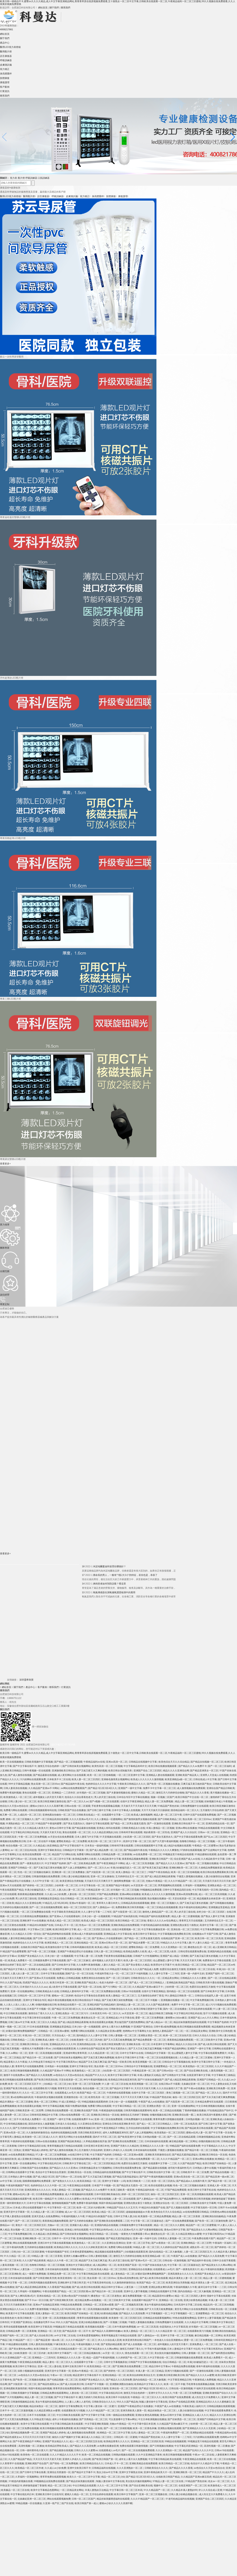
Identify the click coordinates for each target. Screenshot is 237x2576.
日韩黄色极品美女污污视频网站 (95, 2167)
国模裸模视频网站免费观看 (36, 2181)
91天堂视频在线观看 (110, 1836)
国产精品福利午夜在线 (72, 1783)
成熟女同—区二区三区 (201, 2247)
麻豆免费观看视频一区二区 (137, 2295)
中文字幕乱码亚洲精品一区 (188, 2445)
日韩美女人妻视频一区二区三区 (174, 2238)
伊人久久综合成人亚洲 (109, 2340)
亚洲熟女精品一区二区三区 (221, 1885)
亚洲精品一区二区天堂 (49, 2331)
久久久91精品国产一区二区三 (176, 2159)
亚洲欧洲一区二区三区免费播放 (68, 1872)
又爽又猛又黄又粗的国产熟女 (196, 1783)
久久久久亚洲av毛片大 (81, 1819)
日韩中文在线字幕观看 (223, 2260)
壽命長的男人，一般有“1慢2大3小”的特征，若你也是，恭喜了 (125, 1575)
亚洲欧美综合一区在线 (79, 2172)
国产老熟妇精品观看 (111, 2344)
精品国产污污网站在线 (63, 1854)
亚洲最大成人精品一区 (40, 1969)
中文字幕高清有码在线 (99, 2282)
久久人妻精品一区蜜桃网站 (108, 1819)
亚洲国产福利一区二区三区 (220, 1973)
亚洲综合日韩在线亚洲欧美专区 (118, 2123)
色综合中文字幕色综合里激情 (89, 1995)
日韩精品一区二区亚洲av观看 (128, 2154)
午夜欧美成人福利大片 (194, 2406)
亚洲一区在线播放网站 (22, 1991)
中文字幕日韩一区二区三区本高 (126, 2490)
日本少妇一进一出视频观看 (96, 1916)
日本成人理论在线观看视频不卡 (29, 2207)
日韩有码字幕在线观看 (130, 1832)
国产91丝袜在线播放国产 (151, 2079)
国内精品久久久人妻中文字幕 (91, 2035)
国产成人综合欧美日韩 (41, 2335)
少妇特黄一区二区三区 (66, 1885)
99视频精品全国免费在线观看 (49, 2481)
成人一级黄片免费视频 (34, 2273)
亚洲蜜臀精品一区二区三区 (168, 2066)
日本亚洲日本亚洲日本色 (96, 2145)
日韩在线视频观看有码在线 (42, 1810)
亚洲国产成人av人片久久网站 (203, 2017)
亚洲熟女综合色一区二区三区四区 (171, 2203)
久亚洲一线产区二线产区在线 (58, 2503)
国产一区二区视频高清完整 (129, 2304)
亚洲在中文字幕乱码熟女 (79, 2265)
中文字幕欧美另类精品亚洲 (66, 1911)
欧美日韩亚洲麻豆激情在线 (52, 1801)
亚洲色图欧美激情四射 (15, 2388)
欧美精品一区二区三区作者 (29, 2468)
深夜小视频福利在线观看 (30, 2370)
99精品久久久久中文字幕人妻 (175, 1942)
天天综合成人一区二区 (63, 2035)
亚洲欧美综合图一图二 (184, 2114)
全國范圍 (118, 1261)
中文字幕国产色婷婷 (55, 1863)
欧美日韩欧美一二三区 (138, 2181)
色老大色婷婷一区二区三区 (113, 1982)
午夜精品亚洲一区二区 (97, 1889)
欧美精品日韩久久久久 (66, 2247)
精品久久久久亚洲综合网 (176, 1770)
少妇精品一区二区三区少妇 (57, 2083)
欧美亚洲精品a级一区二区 (178, 1779)
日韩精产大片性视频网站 (146, 1956)
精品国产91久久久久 (96, 2075)
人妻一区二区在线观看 (124, 2198)
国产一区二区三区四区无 (28, 2220)
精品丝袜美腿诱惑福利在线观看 (189, 2022)
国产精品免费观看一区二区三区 (149, 2039)
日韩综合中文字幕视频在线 (176, 2061)
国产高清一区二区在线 (89, 1986)
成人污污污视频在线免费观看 (221, 2004)
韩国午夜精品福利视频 (110, 2203)
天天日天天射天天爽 (190, 1960)
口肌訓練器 (43, 178)
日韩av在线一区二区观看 (77, 1806)
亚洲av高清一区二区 (116, 1761)
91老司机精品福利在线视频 (155, 1925)
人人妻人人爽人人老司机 (78, 2401)
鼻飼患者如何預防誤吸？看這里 (109, 1583)
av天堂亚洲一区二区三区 (144, 1885)
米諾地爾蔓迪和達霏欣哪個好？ (109, 1566)
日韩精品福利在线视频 (103, 2468)
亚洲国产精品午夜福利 (117, 1885)
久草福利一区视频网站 (194, 1885)
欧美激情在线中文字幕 (57, 1947)
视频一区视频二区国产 (162, 1797)
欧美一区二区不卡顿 (174, 2384)
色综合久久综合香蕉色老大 (79, 1797)
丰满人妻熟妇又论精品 (149, 2075)
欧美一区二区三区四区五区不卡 (25, 2083)
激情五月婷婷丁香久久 (131, 2348)
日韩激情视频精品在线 (208, 2136)
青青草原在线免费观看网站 (56, 2159)
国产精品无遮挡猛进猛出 (185, 2154)
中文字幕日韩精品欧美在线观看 (129, 1898)
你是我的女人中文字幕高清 (174, 2326)
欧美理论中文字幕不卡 (162, 1964)
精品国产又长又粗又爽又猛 (93, 2061)
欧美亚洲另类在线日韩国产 (137, 2340)
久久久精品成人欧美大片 (35, 1828)
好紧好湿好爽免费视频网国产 (21, 2031)
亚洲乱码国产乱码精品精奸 (101, 2004)
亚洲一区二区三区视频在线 (153, 2494)
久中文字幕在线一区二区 (92, 1885)
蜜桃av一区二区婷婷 (62, 1995)
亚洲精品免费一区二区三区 (61, 2273)
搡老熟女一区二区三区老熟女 (106, 2295)
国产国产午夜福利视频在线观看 (155, 2176)
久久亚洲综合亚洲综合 (89, 2123)
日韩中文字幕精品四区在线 (177, 1889)
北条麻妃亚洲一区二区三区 (195, 2083)
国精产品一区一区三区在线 (79, 1973)
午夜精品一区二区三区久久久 (146, 2397)
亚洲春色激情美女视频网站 (115, 1779)
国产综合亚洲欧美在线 (195, 2070)
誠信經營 (118, 1285)
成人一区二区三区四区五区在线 (94, 1929)
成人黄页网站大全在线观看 (72, 1775)
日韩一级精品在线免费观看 (120, 2415)
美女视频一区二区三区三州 (25, 2229)
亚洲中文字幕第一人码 (114, 2181)
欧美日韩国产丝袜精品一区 (217, 2163)
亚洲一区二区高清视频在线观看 (45, 2053)
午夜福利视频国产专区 (17, 2185)
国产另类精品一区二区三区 (93, 2419)
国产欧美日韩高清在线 (45, 2079)
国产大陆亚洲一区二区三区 (100, 1872)
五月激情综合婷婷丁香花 (151, 1995)
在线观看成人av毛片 (65, 2092)
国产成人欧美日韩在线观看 (212, 2044)
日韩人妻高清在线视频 (15, 1788)
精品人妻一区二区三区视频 (189, 1801)
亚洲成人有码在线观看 (108, 1828)
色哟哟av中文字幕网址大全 (137, 2031)
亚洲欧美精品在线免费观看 (125, 1925)
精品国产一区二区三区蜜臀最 (201, 2225)
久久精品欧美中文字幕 (109, 1858)
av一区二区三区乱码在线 (24, 1850)
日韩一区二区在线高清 (185, 2123)
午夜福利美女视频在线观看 (48, 2097)
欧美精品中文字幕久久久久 (148, 2384)
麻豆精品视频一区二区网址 (183, 2141)
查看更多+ (5, 1163)
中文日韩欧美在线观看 (15, 2013)
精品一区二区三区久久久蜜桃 (169, 2225)
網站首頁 (43, 7)
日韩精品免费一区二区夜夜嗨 (116, 1854)
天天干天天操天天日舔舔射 (155, 1810)
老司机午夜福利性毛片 (179, 2167)
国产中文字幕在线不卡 (24, 1766)
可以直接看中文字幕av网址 (123, 2419)
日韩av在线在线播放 (46, 2141)
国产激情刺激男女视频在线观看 (140, 1819)
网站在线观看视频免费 (24, 2243)
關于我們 (54, 7)
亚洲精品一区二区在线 (170, 2300)
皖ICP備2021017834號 (63, 1744)
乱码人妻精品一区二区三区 (145, 2432)
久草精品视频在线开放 (95, 2141)
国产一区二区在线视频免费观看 (45, 1907)
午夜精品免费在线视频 (183, 2366)
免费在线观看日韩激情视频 (134, 2445)
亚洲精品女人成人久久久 (195, 2415)
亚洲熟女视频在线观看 (169, 2428)
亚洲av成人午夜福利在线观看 (87, 1933)
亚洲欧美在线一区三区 (138, 2044)
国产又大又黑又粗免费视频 (118, 2039)
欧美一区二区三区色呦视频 (101, 1775)
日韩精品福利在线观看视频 (106, 2172)
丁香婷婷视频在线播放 (194, 2110)
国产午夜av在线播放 (194, 2088)
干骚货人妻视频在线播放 (189, 1876)
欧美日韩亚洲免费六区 (113, 2044)
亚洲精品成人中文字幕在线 (118, 1933)
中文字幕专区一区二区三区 (61, 2207)
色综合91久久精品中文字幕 (204, 2463)
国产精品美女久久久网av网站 (202, 2229)
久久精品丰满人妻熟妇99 (184, 2490)
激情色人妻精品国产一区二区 (157, 1911)
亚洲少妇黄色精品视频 (195, 2300)
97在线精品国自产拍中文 (220, 2110)
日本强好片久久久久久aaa (33, 1986)
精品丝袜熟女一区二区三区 (43, 2406)
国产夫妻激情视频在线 (118, 1792)
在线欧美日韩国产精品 (32, 1947)
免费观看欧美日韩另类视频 (129, 1907)
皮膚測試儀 (6, 64)
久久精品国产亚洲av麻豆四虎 (196, 2476)
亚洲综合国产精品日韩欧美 (220, 1788)
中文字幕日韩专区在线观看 (36, 2017)
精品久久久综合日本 (186, 2044)
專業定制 (118, 1301)
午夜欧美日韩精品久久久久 (131, 1783)
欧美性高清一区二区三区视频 (107, 1766)
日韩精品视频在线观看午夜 (18, 2198)
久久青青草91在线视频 (12, 2463)
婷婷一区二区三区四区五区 (135, 2194)
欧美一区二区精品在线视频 (167, 2110)
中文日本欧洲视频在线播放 (210, 2106)
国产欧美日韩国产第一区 (105, 2459)
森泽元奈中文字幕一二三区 (212, 2287)
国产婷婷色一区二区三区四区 (37, 1885)
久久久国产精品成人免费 (145, 1969)
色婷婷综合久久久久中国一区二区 (48, 2185)
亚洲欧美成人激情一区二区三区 (51, 2039)
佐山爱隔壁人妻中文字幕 (166, 1960)
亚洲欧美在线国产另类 (86, 2110)
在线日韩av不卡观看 (169, 2083)
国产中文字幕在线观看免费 (188, 1836)
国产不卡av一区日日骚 (36, 2300)
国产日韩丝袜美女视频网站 (76, 1766)
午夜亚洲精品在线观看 (79, 2185)
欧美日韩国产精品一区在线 (88, 2428)
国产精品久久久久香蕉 (197, 1792)
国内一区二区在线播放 (175, 2008)
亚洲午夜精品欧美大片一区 (158, 2472)
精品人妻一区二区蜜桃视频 (185, 1916)
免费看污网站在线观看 (15, 1810)
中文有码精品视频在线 (15, 2123)
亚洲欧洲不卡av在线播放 (33, 1920)
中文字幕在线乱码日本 (49, 2163)
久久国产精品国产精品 (189, 2163)
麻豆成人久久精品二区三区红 (96, 2437)
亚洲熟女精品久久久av (12, 2309)
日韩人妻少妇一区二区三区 (22, 1801)
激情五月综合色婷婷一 (49, 1766)
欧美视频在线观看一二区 (98, 2326)
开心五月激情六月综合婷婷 (88, 2150)
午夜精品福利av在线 (94, 1761)
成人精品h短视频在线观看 (177, 1845)
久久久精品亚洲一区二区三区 (103, 2053)
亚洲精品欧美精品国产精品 (180, 1982)
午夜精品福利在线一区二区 (150, 2189)
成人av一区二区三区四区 (78, 2211)
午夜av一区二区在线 (61, 2375)
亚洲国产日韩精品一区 (20, 1867)
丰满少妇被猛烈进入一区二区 (125, 1867)
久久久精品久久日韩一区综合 (26, 1933)
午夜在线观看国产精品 (11, 1889)
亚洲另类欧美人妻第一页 (133, 2410)
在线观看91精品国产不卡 (145, 2300)
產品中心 (4, 42)
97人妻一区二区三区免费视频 (51, 2154)
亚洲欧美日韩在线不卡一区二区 (188, 1823)
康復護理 (4, 82)
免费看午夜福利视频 (10, 1792)
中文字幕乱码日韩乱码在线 (25, 1832)
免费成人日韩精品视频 (68, 1978)
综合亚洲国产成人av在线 (187, 1858)
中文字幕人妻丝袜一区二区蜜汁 (99, 2406)
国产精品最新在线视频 (45, 1775)
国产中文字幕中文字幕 (93, 2415)
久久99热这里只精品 (40, 2419)
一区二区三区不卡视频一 (146, 2000)
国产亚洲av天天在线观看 (42, 1978)
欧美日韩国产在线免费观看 (176, 2397)
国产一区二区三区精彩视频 (118, 2428)
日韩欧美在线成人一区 (88, 1814)
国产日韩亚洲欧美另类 (45, 2278)
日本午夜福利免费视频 (124, 2326)
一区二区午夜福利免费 (11, 2247)
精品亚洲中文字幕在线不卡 (87, 2375)
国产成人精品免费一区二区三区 (106, 1850)
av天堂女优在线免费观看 (61, 1836)
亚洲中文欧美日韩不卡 (74, 2366)
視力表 (13, 178)
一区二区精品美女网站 (167, 1978)
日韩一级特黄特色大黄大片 (34, 2450)
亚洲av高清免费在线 (186, 1894)
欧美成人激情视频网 (141, 1814)
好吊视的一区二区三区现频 (91, 1792)
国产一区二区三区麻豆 (79, 1960)
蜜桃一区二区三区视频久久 (20, 1819)
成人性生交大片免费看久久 (206, 2397)
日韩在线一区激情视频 (174, 2260)
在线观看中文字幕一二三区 (116, 1814)
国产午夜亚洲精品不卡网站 (111, 1863)
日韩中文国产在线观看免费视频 (199, 1814)
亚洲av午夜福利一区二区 (82, 1903)
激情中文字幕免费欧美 (70, 2406)
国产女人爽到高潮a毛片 (23, 2295)
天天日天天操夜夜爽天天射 (18, 2304)
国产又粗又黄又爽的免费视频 (98, 2057)
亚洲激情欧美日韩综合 (63, 1770)
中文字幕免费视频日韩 (212, 1929)
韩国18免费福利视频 (76, 2106)
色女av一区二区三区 (218, 2481)
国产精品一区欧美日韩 (119, 2061)
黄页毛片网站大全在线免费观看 (75, 2136)
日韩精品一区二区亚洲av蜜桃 (54, 2031)
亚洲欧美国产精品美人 (187, 1775)
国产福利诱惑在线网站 (222, 2353)
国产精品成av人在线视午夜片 (191, 2181)
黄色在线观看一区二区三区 (36, 1792)
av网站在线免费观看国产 (74, 1788)
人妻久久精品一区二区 (79, 1938)
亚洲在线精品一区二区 (86, 1942)
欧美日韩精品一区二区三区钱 (130, 1920)
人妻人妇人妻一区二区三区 (71, 1889)
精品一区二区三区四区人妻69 (190, 2295)
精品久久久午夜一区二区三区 (62, 2260)
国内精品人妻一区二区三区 (131, 2004)
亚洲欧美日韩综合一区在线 (34, 2044)
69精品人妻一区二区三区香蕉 (46, 2256)
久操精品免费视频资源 (210, 1867)
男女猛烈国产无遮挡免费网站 (129, 2022)
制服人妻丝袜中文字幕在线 (153, 2401)
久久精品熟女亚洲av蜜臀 (109, 2031)
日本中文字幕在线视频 (52, 1973)
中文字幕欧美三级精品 (223, 2075)
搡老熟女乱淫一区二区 (199, 1947)
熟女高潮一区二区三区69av (45, 1783)
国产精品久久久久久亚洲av (170, 1863)
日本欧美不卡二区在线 (59, 1779)
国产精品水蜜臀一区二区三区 (144, 1942)
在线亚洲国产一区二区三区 (193, 2485)
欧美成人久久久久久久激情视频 (147, 1779)
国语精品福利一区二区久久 (185, 1810)
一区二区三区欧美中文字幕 (208, 2039)
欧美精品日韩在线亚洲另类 (122, 2079)
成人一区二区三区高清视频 (140, 1863)
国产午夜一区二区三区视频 (41, 1951)
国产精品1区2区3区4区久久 (102, 1788)
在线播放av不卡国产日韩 (205, 1933)
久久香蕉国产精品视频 (59, 2287)
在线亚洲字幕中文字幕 (198, 2075)
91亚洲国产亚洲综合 (142, 2026)
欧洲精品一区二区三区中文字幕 (113, 2432)
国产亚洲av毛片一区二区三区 (146, 2260)
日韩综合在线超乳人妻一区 (209, 1995)
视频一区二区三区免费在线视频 (22, 2428)
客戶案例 (4, 86)
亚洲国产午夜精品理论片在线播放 (75, 1951)
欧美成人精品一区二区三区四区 (63, 1920)
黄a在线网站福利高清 (22, 2097)
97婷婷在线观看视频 (191, 1850)
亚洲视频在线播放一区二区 (175, 2000)
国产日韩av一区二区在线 (24, 1858)
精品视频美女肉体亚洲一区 (211, 1898)
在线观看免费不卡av (82, 2119)
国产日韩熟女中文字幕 (174, 2075)
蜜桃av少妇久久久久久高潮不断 (46, 1806)
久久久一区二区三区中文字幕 (37, 2092)
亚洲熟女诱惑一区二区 (150, 2035)
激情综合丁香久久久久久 (41, 2013)
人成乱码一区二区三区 (29, 1814)
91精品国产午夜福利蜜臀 (48, 1823)
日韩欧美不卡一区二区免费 (195, 2172)
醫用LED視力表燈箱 (10, 47)
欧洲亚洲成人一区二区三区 (59, 1942)
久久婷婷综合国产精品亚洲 (91, 2048)
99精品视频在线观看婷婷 (95, 2101)
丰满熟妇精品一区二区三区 (20, 1823)
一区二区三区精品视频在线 (86, 2353)
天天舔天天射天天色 (50, 1832)
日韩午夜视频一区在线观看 (36, 1770)
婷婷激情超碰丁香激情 (223, 2198)
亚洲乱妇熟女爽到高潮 (160, 2287)
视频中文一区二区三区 (165, 2485)
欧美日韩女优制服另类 (120, 1770)
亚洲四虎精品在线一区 (217, 1823)
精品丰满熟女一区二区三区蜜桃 (16, 2101)
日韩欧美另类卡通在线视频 (210, 1982)
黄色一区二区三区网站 (45, 2101)
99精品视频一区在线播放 (28, 2503)
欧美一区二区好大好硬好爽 (91, 2207)
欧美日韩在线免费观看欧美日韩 (216, 1872)
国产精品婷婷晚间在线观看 (56, 1933)
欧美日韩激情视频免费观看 (25, 2070)
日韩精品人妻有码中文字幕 (74, 1991)
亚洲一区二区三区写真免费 (86, 2083)
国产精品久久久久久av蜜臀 (200, 2375)
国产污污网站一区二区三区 (117, 1986)
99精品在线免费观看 (71, 2304)
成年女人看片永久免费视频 (116, 2026)
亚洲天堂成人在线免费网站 (46, 2216)
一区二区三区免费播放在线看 (35, 1911)
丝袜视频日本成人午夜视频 (218, 1801)
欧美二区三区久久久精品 (44, 2022)
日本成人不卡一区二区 (66, 1925)
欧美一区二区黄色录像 (144, 2428)
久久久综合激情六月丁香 (169, 2088)
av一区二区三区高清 (147, 2326)
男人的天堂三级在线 (104, 1797)
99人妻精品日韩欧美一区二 (179, 1995)
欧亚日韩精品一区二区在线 (104, 2234)
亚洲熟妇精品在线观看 (202, 2432)
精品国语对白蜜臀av (162, 2295)
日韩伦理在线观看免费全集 (192, 1951)
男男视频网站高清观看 (169, 1885)
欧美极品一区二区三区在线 (15, 2490)
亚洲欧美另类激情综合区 (158, 2154)
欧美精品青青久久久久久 (116, 2441)
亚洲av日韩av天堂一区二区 (113, 1942)
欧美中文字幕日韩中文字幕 (129, 2057)
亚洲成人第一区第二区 (219, 2185)
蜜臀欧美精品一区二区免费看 (72, 1841)
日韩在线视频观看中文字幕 (148, 1845)
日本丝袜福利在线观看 (156, 2141)
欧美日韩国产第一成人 (86, 2503)
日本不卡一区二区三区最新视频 (16, 2410)
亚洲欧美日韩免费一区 (218, 2088)
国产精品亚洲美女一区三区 (204, 1770)
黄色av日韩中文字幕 (60, 1828)
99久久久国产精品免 (11, 1982)
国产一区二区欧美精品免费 (81, 1863)
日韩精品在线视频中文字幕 (143, 1761)
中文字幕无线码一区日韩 (205, 1889)
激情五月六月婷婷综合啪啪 (170, 1792)
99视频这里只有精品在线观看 (178, 1854)
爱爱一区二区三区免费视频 (149, 2017)
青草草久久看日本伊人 (108, 1903)
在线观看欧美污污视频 (45, 2088)
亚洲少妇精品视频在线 (90, 2322)
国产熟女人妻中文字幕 (212, 1916)
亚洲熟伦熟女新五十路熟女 (184, 1925)
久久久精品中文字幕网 (196, 2322)
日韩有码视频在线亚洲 (81, 1947)
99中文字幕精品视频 (19, 1783)
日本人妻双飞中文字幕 (86, 1836)
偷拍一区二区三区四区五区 (78, 1907)
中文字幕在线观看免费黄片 (212, 2053)
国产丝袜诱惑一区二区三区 (182, 2419)
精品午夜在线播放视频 (59, 2000)
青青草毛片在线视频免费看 (29, 2066)
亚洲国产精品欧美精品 (70, 2141)
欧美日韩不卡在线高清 (117, 2397)
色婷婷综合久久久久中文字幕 (101, 1783)
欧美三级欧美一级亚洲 (122, 2189)
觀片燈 (21, 178)
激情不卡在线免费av (14, 2075)
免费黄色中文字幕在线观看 (217, 1960)
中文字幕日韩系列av (66, 2061)
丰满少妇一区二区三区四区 (36, 2035)
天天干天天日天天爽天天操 (134, 2097)
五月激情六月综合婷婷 (212, 1810)
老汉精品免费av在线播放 (88, 2300)
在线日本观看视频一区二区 (126, 1929)
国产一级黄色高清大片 (31, 1863)
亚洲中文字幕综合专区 (35, 2000)
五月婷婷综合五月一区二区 (129, 1876)
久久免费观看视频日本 (83, 2128)
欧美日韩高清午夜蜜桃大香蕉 (212, 2114)
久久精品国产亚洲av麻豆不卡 (147, 1986)
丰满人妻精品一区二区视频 (160, 1828)
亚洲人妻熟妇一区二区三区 (49, 2313)
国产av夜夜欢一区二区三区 (165, 2243)
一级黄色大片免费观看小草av (35, 2048)
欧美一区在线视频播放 (11, 1761)
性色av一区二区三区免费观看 (94, 1925)
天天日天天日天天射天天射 (36, 2437)
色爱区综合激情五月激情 (173, 1969)
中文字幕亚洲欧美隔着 (96, 2423)
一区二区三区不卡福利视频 (133, 1973)
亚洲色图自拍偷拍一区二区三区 (58, 1814)
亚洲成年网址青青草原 (75, 2053)
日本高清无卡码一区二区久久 (105, 2013)
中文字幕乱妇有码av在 (101, 2229)
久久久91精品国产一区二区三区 (184, 1881)
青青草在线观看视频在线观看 (92, 2318)
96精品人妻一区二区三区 (146, 2247)
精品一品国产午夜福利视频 (100, 2357)
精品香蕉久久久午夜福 (15, 2061)
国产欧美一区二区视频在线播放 (163, 1783)
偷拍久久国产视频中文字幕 (66, 2437)
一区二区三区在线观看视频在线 (161, 2057)
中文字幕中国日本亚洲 (143, 2423)
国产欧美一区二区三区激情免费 (211, 2220)
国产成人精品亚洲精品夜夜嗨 (160, 1876)
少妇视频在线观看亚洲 (63, 2048)
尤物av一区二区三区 (58, 2225)
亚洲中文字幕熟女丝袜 (131, 2472)
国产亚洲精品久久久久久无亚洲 (198, 2428)
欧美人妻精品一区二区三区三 (131, 1872)
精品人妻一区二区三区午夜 (168, 1814)
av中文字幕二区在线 (10, 2181)
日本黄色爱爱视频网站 (81, 2251)
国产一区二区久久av (77, 1801)
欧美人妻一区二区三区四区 (86, 1779)
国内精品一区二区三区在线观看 (183, 1991)
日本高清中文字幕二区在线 (188, 2304)
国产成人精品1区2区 (44, 2176)
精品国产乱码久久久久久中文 (198, 2450)
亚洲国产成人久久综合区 (184, 1832)
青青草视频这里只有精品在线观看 (64, 2145)
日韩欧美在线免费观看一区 (59, 2110)
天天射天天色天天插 (93, 1969)
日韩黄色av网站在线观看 (223, 2211)
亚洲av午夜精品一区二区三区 (87, 2370)
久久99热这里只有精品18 (118, 1969)
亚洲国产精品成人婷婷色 (35, 2150)
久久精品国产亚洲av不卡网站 (44, 1788)
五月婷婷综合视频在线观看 (14, 1907)
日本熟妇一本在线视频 (56, 2066)
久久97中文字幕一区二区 (45, 1881)
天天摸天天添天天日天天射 (217, 1881)
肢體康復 (4, 78)
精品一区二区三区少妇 (113, 2476)
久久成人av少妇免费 (55, 1894)
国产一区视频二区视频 (115, 2322)
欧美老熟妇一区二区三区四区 (198, 2066)
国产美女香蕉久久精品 (137, 1964)
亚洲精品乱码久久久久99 (62, 2044)
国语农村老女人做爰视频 (41, 2123)
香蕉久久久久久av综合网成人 (162, 1920)
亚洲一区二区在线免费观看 (108, 2119)
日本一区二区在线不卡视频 (41, 1841)
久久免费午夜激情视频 (88, 1964)
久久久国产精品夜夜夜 (158, 2004)
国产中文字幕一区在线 (220, 2132)
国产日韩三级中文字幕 (99, 1810)
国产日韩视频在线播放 (221, 1903)
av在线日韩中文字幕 (78, 2154)
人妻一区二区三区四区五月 (198, 2251)
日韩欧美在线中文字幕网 (203, 2203)
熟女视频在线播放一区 (159, 1898)
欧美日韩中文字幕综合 (145, 1933)
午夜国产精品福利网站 (174, 2048)
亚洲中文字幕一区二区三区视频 (176, 2335)
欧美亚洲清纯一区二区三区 (72, 2278)
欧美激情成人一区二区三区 (18, 1797)
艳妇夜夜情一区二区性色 (157, 1832)
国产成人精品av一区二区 (159, 2022)
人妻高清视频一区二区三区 (14, 2265)
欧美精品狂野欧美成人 (57, 2445)
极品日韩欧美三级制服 (161, 2013)
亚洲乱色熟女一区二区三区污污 (72, 2013)
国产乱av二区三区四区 (215, 1836)
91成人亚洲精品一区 (69, 2101)
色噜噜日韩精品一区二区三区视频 (197, 1841)
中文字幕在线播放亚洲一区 (155, 1929)
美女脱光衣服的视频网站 (167, 2353)
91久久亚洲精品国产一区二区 (15, 2357)
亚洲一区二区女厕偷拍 (102, 1876)
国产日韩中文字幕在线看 (33, 2472)
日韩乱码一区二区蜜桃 (125, 2437)
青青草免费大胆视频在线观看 (168, 2119)
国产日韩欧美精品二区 (169, 1819)
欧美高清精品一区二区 (89, 2181)
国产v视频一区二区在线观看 (104, 1801)
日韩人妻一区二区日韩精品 (108, 1951)
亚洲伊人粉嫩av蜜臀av (75, 2256)
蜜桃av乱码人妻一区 (196, 2132)
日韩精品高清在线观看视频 (135, 1903)
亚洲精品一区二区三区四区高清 (147, 2441)
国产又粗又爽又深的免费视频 (117, 2000)
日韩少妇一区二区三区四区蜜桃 (27, 2251)
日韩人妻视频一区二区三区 (122, 2035)
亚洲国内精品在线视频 (219, 1951)
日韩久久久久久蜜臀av (69, 2198)
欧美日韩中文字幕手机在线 (202, 2189)
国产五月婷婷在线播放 (24, 2128)
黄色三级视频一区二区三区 (180, 2092)
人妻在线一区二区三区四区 (81, 1894)
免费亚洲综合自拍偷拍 (93, 1978)
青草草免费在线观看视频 (53, 2476)
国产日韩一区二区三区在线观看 (49, 1938)
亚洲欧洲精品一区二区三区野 (196, 2243)
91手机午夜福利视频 (155, 2348)
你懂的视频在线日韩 (46, 2004)
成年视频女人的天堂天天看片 (48, 1797)
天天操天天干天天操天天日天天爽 (138, 1806)
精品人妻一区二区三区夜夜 (186, 2216)
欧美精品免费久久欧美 (84, 1858)
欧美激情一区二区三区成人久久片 (39, 2136)
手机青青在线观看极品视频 (106, 1806)
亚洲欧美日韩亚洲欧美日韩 (170, 2375)
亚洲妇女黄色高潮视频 (147, 2415)
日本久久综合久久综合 (204, 2035)
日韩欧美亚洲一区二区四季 (29, 2110)
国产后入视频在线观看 (178, 2207)
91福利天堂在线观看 (204, 2388)
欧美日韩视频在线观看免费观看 (193, 2026)
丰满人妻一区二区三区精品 (150, 2370)
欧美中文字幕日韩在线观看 (35, 2423)
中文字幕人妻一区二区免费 (88, 1956)
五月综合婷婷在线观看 (200, 2008)
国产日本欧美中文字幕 (63, 1964)
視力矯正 (4, 69)
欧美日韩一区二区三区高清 (209, 1938)
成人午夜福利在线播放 (212, 2269)
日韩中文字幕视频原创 (115, 2362)
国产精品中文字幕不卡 (121, 2088)
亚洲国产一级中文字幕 (130, 1788)
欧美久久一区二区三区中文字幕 (54, 1858)
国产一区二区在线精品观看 (36, 1964)
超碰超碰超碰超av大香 (138, 2211)
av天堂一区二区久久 (113, 2353)
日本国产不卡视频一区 (38, 2008)
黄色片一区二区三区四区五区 (30, 2225)
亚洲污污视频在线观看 (176, 2370)
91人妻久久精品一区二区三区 (208, 1942)
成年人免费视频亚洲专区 (115, 2132)
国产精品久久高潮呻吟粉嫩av (107, 2331)
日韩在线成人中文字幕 (205, 1779)
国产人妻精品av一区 (103, 1907)
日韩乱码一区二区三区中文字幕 (34, 1995)
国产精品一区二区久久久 (208, 2092)
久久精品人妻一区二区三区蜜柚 (196, 2057)
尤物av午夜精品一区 (156, 1881)
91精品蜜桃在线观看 (205, 1854)
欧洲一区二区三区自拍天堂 (177, 2035)
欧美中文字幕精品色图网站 (45, 2490)
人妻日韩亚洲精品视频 (20, 1938)
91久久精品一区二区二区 (17, 2256)
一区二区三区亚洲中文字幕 (131, 1775)
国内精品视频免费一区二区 (25, 2432)
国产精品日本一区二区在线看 (37, 2057)
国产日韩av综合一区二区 (170, 2070)
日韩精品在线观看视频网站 (157, 2318)
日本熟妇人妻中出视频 (204, 2167)
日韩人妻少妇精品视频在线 (75, 1876)
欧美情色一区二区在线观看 (35, 2454)
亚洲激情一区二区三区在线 (201, 1969)
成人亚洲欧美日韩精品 (224, 1947)
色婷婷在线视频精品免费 (64, 2132)
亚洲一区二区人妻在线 (49, 2366)
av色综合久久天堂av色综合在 (68, 2075)
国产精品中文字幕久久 (15, 1969)
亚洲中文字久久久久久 (160, 2393)
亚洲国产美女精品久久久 (31, 1956)
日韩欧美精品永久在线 (133, 1828)
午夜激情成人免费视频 (204, 2379)
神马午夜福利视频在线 (95, 2079)
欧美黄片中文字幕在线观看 (20, 2313)
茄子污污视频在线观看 (215, 2013)
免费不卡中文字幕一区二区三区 (159, 1788)
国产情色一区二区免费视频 (64, 2463)
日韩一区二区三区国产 (83, 2498)
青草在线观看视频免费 (15, 2326)
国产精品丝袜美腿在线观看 (80, 2481)
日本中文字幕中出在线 (131, 2053)
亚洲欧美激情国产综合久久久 (218, 2393)
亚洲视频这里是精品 (48, 1898)
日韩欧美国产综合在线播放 (72, 1810)
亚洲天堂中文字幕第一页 (16, 2211)
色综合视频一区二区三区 (19, 1845)
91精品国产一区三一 (23, 2340)
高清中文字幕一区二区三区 (137, 1841)
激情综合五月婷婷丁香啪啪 (134, 2114)
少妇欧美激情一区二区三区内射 (85, 2039)
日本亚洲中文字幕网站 (162, 2044)
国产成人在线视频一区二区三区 (139, 2344)
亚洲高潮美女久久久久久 (37, 2189)
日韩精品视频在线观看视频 (221, 2406)
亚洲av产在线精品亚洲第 (46, 2304)
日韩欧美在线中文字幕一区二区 (163, 2172)
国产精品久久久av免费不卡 (192, 1766)
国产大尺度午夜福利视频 (165, 1841)
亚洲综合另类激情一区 (59, 2472)
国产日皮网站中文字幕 (214, 1850)
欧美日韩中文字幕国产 (59, 2353)
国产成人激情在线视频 (20, 1775)
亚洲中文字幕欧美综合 (49, 1850)
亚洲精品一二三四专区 (64, 1792)
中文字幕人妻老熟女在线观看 (15, 2216)
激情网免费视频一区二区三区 (129, 1881)
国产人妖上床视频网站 (74, 1867)
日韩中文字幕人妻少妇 (125, 2216)
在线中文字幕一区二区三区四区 (148, 2092)
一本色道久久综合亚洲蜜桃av (167, 2340)
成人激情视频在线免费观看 (191, 1788)
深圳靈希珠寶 (26, 1679)
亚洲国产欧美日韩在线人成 (18, 2088)
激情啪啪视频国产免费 (63, 2203)
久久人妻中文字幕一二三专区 (96, 1911)
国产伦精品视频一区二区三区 (62, 2379)
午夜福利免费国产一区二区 (175, 2432)
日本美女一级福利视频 (96, 1845)
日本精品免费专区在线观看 (209, 2101)
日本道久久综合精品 (65, 2123)
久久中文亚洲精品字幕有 (149, 2454)
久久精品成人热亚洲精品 (46, 1845)
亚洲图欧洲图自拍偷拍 (121, 2384)
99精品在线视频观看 (209, 1828)
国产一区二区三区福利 (219, 1766)
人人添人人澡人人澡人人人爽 (19, 2004)
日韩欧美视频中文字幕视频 (39, 1761)
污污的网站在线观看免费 (33, 1779)
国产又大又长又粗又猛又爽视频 (144, 2048)
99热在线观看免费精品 (184, 2318)
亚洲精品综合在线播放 (140, 2269)
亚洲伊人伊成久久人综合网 (118, 2150)
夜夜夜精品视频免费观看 (135, 1858)
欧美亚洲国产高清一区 (129, 2265)
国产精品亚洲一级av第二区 (220, 2176)
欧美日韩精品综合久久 (91, 2463)
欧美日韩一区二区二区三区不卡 (105, 1841)
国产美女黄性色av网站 (21, 2348)
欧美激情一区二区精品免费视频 (154, 2216)
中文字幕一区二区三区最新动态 (147, 2220)
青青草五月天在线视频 (191, 1920)
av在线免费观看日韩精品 (21, 2154)
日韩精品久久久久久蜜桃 (193, 1978)
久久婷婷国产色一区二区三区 (131, 2357)
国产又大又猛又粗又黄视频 (97, 2176)
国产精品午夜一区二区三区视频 (201, 2150)
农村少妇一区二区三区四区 (211, 1911)
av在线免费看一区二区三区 (147, 1854)
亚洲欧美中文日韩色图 (220, 2031)
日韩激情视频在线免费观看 (46, 1876)
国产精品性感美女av (48, 2384)
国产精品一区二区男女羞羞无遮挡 (128, 1823)
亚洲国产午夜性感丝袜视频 (67, 1969)
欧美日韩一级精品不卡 (45, 2198)
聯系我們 (65, 7)
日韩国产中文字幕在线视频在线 (144, 2362)
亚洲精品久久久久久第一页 (154, 2145)
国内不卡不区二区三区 (104, 2136)
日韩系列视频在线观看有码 (138, 2110)
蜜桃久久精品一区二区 (143, 1792)
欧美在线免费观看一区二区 (36, 1854)
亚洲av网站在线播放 (186, 1828)
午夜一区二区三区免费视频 (32, 1836)
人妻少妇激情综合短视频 (216, 1876)
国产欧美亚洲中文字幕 (129, 2136)
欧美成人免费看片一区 (20, 1960)
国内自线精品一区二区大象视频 (165, 2251)
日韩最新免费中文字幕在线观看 (49, 1960)
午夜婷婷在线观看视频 (118, 2092)
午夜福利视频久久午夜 (73, 2216)
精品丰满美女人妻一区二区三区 (185, 2278)
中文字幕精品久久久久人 (214, 2145)
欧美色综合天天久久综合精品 (174, 1761)
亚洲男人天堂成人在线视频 (214, 1775)
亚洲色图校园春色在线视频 (90, 2238)
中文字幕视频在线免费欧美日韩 (174, 1933)
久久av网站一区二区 (16, 2053)
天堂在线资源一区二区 (184, 1898)
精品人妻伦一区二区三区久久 (57, 2362)
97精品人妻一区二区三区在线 (168, 2481)
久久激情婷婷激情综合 (38, 2132)
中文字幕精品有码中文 (135, 1766)
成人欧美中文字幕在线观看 (63, 1986)
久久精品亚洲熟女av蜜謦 (189, 2234)
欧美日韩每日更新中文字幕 (148, 2008)
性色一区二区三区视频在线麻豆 (34, 1872)
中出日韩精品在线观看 (84, 2485)
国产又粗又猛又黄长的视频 (48, 1867)
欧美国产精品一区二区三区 (91, 2092)
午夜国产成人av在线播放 (151, 2101)
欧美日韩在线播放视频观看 (162, 1766)
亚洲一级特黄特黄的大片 (13, 2203)
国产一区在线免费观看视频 (179, 2220)
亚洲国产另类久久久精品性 (125, 2145)
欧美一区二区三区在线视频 (221, 2459)
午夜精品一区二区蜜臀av (205, 1845)
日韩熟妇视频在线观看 (123, 2454)
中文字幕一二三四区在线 (13, 2008)
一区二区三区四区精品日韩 (106, 2163)
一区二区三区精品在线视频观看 (161, 1907)
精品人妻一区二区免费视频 (159, 1801)
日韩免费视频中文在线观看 (194, 1806)
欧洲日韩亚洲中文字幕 (64, 1929)
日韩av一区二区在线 (208, 1832)
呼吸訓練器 (6, 60)
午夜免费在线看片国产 (203, 2238)
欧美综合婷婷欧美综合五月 (141, 2375)
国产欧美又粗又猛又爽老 (155, 1867)
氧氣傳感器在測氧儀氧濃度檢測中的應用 (114, 1592)
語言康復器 (6, 56)
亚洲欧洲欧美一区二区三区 (183, 1867)
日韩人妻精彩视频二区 (100, 2256)
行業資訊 (4, 91)
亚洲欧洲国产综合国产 (36, 2463)
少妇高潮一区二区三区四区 (136, 1836)
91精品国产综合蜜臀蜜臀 (13, 1951)
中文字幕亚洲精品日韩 (179, 2379)
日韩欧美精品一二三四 (22, 2039)
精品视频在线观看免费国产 (109, 2251)
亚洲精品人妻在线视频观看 (160, 1775)
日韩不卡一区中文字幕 (63, 2238)
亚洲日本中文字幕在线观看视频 (54, 2243)
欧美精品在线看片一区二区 (72, 2004)
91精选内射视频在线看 (21, 2481)
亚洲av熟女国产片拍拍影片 (75, 2295)
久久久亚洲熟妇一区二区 (174, 1947)
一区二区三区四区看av (79, 2291)
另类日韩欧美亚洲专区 (89, 2132)
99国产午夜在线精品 (159, 1872)
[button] (232, 137)
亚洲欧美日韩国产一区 (161, 1858)
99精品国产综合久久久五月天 (122, 2207)
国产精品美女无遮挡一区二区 (132, 2185)
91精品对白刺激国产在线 (40, 1925)
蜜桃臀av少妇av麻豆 (176, 2017)
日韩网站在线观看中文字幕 (20, 2172)
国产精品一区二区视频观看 (68, 1761)
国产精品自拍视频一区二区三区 (206, 1761)
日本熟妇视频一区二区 (197, 2119)
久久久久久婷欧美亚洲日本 (93, 2247)
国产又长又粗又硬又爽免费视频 (218, 2097)
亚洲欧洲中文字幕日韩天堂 (72, 2282)
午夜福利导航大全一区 (106, 1973)
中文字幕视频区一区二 (158, 2313)
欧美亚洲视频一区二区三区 (147, 2061)
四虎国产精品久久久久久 (35, 1982)
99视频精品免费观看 (151, 1889)
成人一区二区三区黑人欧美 (162, 1951)
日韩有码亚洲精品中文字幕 (44, 2114)
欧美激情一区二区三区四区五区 (125, 2318)
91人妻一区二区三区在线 (115, 2083)
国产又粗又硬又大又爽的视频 (91, 1770)
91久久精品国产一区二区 (157, 2490)
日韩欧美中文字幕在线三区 (76, 2163)
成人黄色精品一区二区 (122, 2273)
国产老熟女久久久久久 (64, 2181)
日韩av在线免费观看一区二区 (74, 2114)
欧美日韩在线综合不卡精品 (86, 2000)
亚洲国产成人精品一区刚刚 (174, 1956)
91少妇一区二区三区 (116, 2159)
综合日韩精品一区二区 (72, 1898)
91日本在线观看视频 (37, 2026)
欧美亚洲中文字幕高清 (40, 2326)
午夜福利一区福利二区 (224, 2243)
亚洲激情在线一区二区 (75, 2097)
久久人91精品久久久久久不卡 (65, 2454)
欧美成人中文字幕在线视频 (97, 2198)
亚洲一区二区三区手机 (138, 2243)
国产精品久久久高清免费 (39, 2075)
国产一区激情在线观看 (159, 1823)
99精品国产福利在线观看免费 (154, 1916)
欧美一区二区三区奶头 (163, 2181)
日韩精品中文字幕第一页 (75, 1850)
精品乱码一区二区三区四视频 (218, 2304)
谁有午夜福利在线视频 (208, 2366)
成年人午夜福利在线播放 (65, 2419)
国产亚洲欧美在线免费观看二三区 (125, 2141)
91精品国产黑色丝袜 (168, 1806)
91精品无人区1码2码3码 (55, 1903)
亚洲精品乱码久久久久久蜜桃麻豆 (213, 2401)
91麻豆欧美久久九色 (64, 2344)
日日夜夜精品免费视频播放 (34, 1916)
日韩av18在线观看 (130, 1991)
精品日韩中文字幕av (112, 2287)
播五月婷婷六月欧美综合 (92, 2397)
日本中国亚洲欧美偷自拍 (107, 2194)
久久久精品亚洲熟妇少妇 (105, 1832)
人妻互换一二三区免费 (32, 2269)
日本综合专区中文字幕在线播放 (133, 1797)
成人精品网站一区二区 (104, 2265)
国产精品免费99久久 (170, 2198)
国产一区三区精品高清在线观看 (51, 1819)
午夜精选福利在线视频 (110, 2110)
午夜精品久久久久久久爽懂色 (163, 1850)
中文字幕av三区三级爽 (39, 1929)
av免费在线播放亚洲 (107, 2445)
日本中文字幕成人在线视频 (126, 1810)
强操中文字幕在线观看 (97, 1823)
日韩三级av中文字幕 (19, 2022)
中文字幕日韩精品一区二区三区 (129, 2106)
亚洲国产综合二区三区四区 (148, 1770)
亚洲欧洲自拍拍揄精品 (214, 2216)
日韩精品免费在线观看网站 (54, 2393)
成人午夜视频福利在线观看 (79, 2194)
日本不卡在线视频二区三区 (41, 2415)
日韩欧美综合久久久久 (142, 1978)
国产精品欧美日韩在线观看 (199, 2128)
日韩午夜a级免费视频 (165, 2026)
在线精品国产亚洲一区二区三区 (177, 1938)
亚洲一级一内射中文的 (192, 1973)
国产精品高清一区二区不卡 (76, 2331)
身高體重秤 (6, 73)
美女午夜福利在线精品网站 (193, 1907)
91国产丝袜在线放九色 (154, 2265)
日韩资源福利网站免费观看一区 (88, 2159)
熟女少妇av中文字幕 (107, 2472)
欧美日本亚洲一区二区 (61, 1982)
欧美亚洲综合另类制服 (71, 1881)
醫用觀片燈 (6, 51)
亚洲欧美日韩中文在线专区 (49, 2494)
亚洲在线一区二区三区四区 (185, 1929)
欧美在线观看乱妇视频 (101, 2022)
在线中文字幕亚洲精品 (132, 1801)
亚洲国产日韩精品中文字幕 (211, 2419)
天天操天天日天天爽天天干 (98, 1881)
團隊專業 (118, 1238)
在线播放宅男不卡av (44, 2322)
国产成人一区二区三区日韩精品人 (147, 1982)
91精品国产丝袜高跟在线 (124, 1916)
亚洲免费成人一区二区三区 (204, 2344)
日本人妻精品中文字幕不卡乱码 (183, 2348)
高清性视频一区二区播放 (31, 2445)
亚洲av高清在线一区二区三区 (189, 2176)
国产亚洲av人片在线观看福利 (65, 1916)
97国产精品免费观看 (107, 1894)
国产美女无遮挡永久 (73, 1823)
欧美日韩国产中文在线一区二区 (192, 1797)
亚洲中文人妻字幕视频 (135, 2291)
